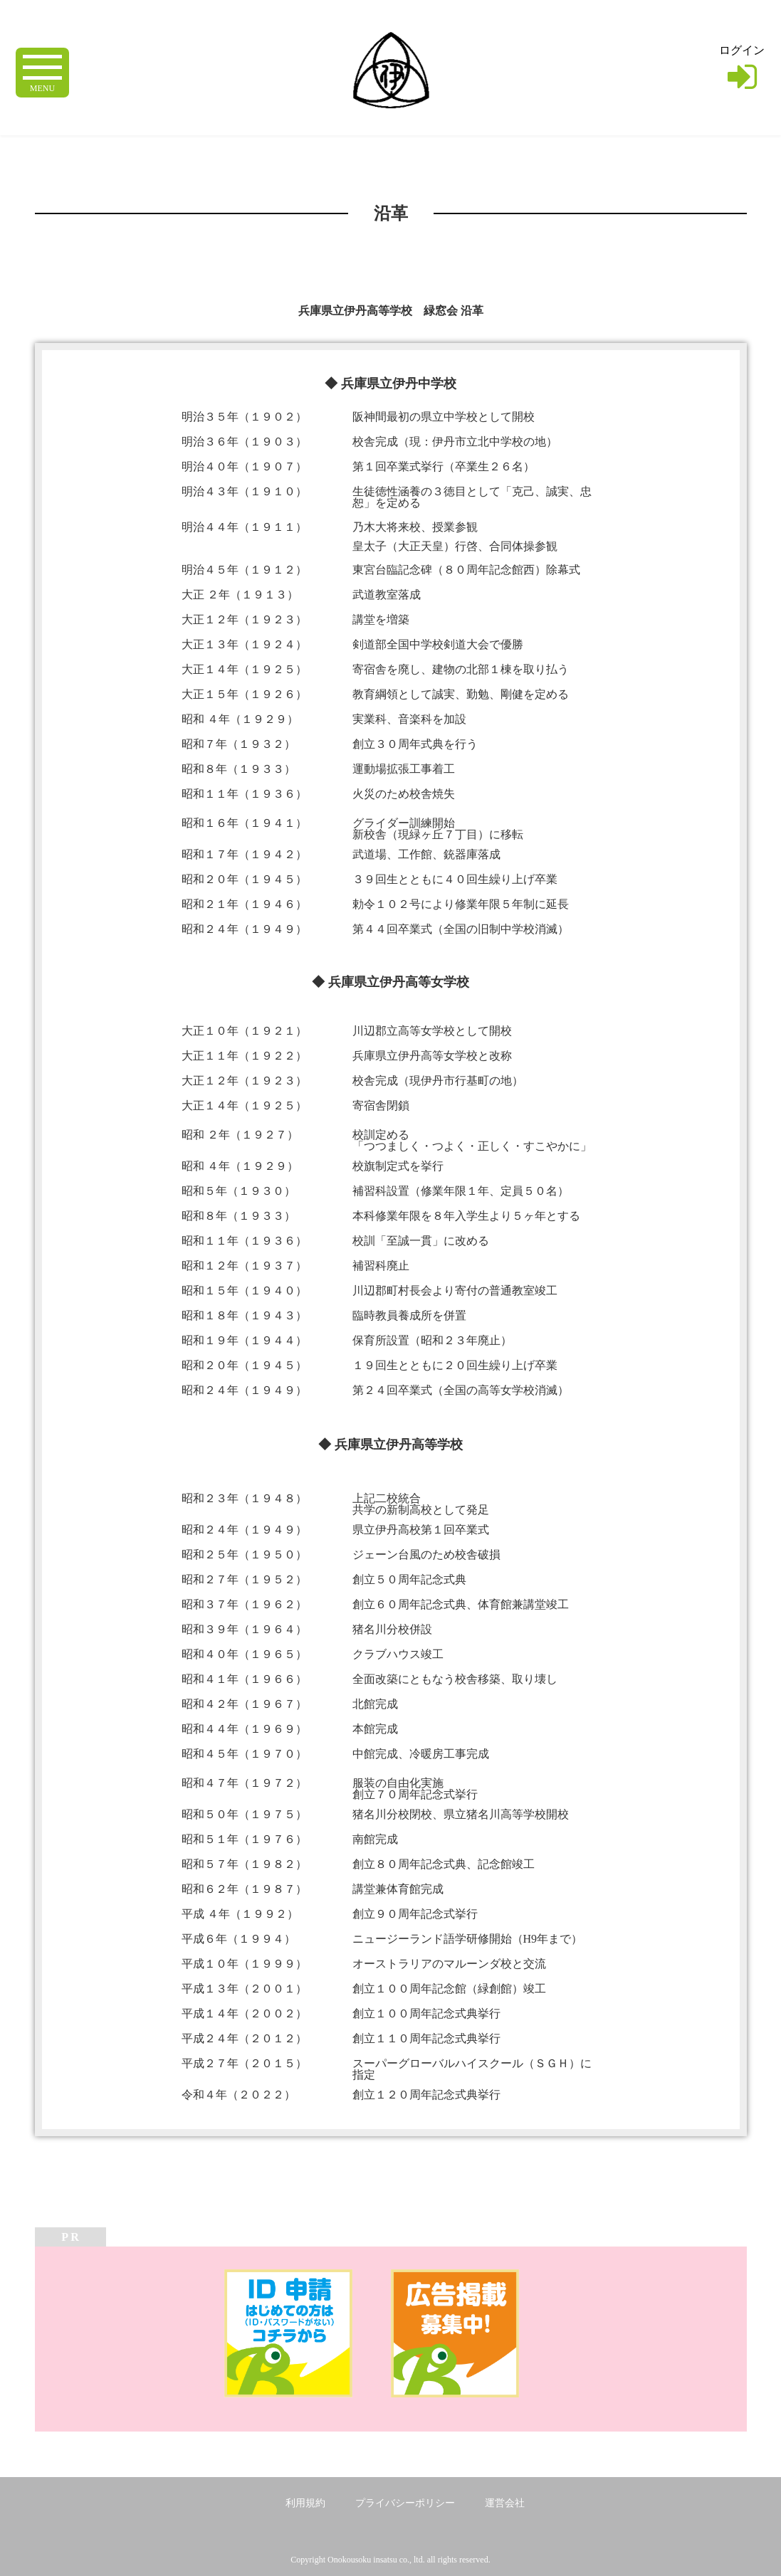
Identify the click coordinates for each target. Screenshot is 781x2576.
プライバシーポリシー (405, 2503)
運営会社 (505, 2503)
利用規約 (305, 2503)
